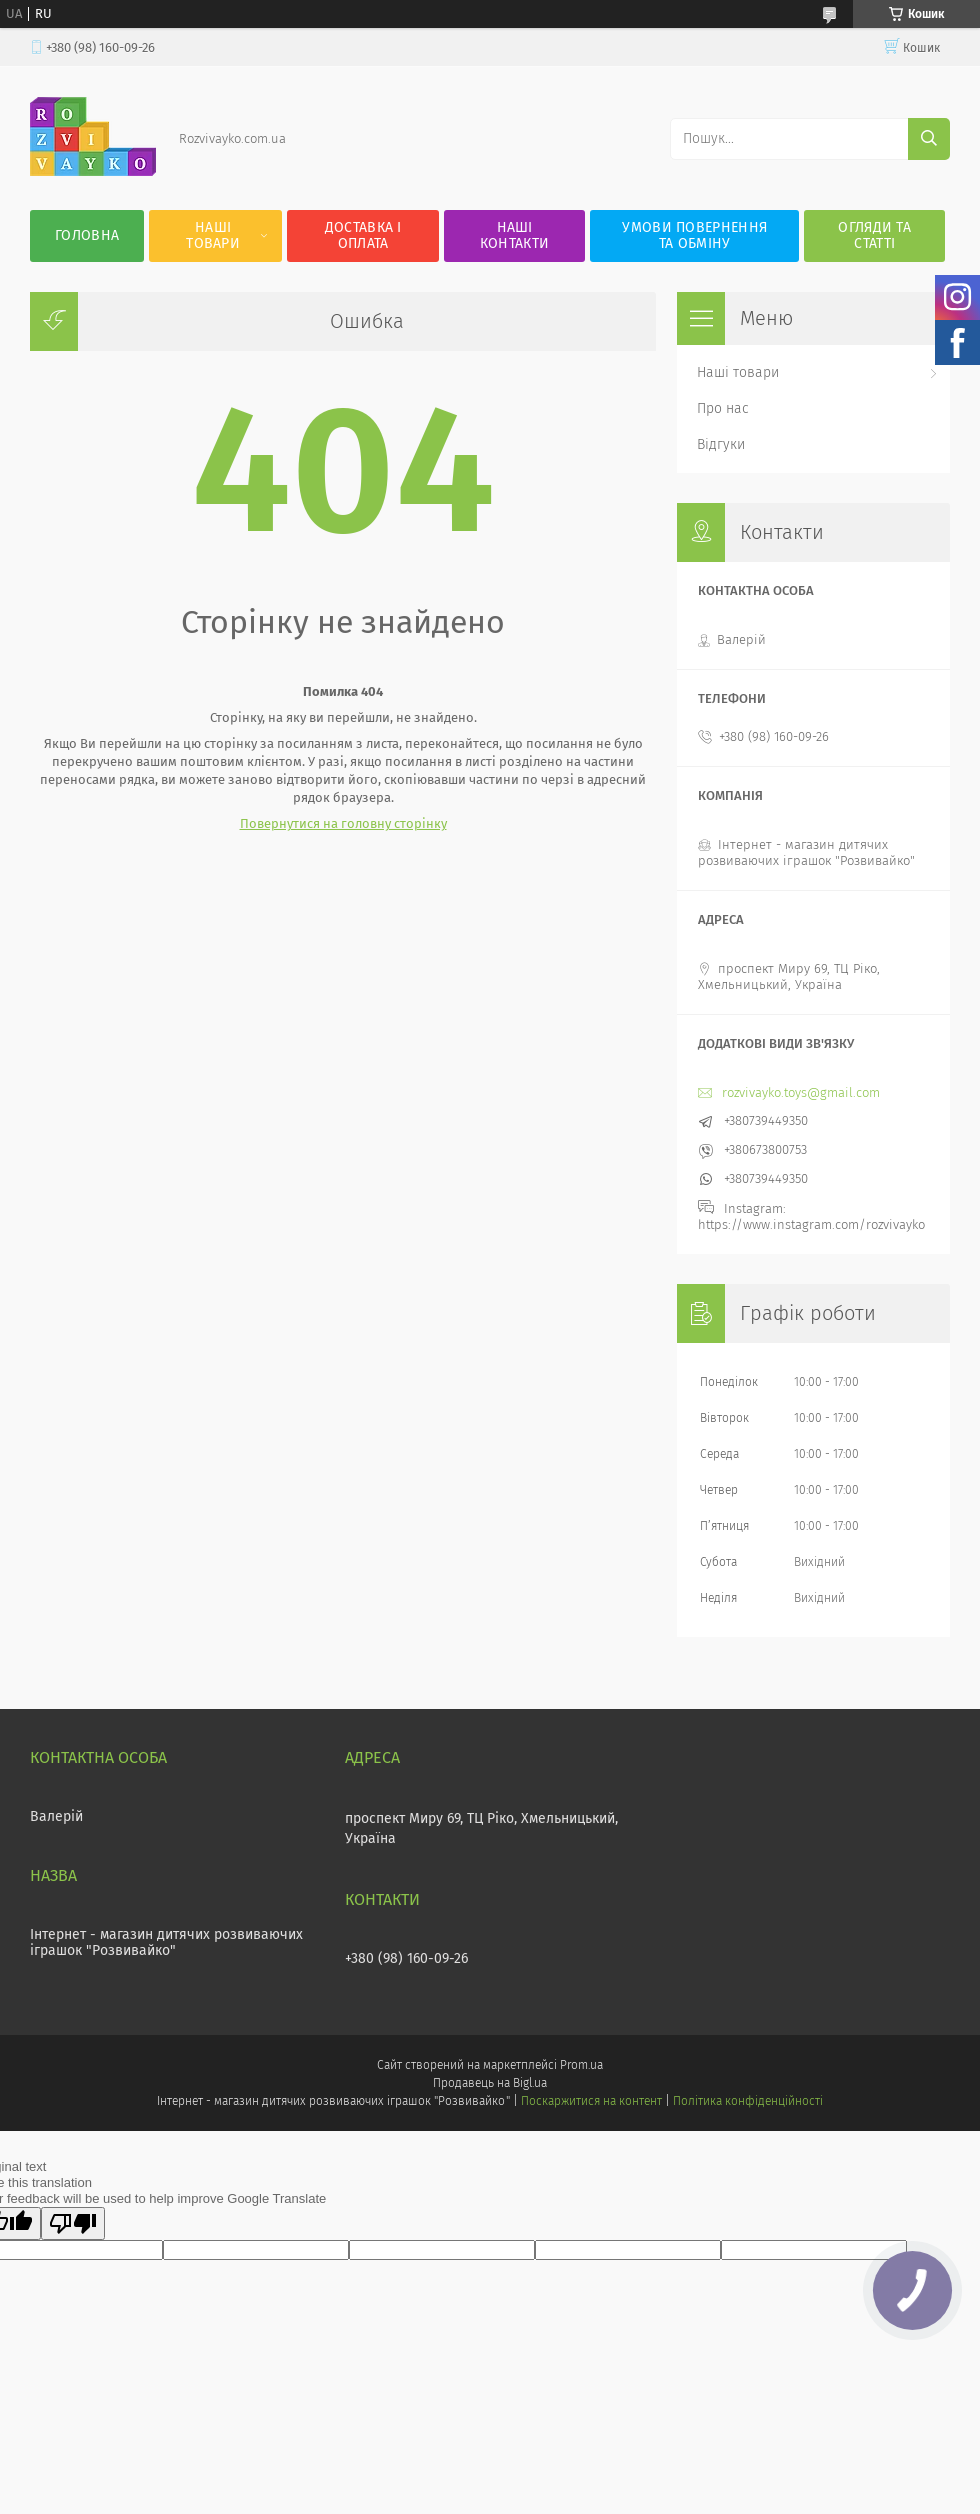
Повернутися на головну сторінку (343, 823)
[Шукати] (929, 139)
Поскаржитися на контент (591, 2101)
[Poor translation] (73, 2223)
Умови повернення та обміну (694, 235)
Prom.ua (581, 2065)
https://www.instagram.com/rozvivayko (811, 1224)
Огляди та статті (874, 235)
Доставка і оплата (363, 235)
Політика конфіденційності (748, 2101)
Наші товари (213, 235)
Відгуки (721, 444)
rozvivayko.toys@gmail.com (801, 1092)
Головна (87, 235)
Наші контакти (514, 235)
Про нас (723, 408)
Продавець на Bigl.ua (490, 2083)
